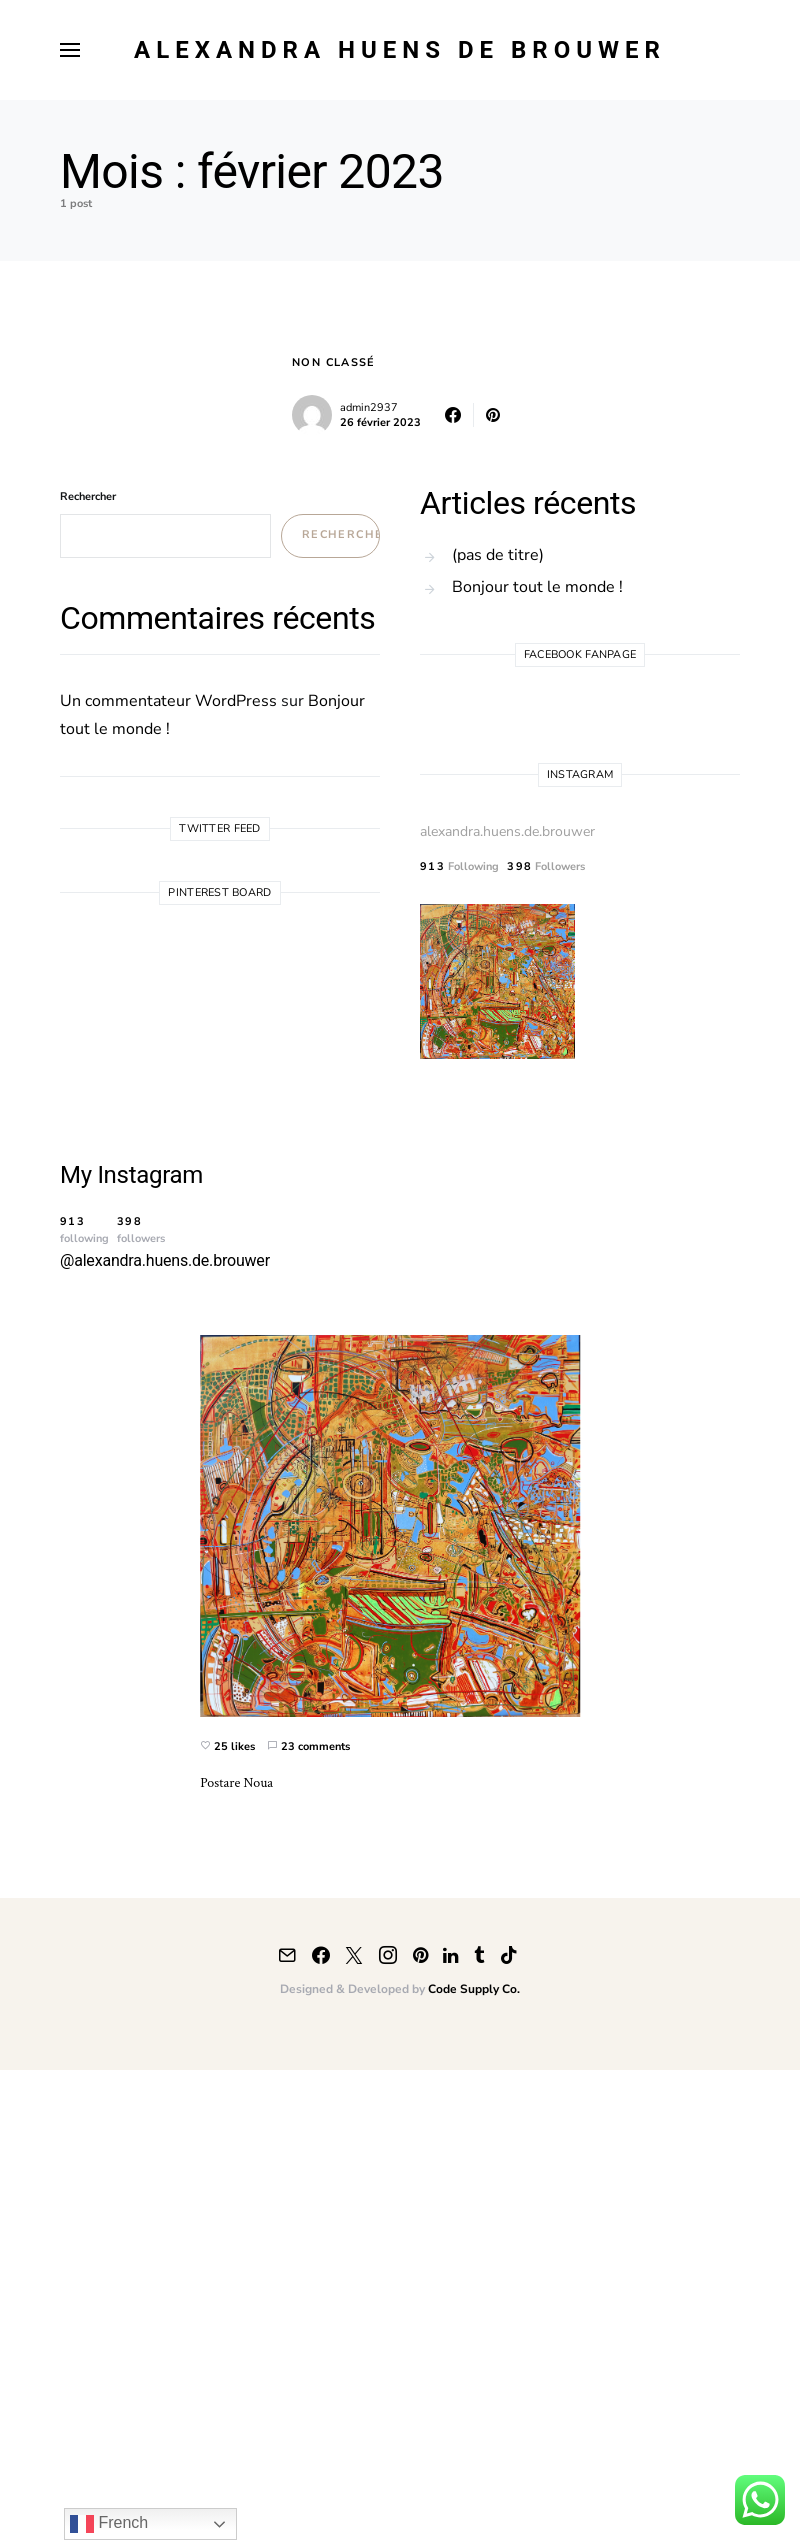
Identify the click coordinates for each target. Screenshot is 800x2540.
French (109, 2524)
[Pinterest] (420, 1955)
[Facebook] (321, 1955)
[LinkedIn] (450, 1955)
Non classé (334, 362)
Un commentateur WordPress (168, 701)
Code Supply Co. (474, 1989)
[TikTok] (509, 1955)
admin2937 (369, 407)
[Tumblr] (479, 1955)
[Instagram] (388, 1955)
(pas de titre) (498, 555)
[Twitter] (354, 1955)
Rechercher (88, 496)
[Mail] (287, 1955)
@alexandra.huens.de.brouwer (165, 1260)
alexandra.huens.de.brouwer (507, 831)
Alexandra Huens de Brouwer (400, 50)
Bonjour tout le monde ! (537, 587)
